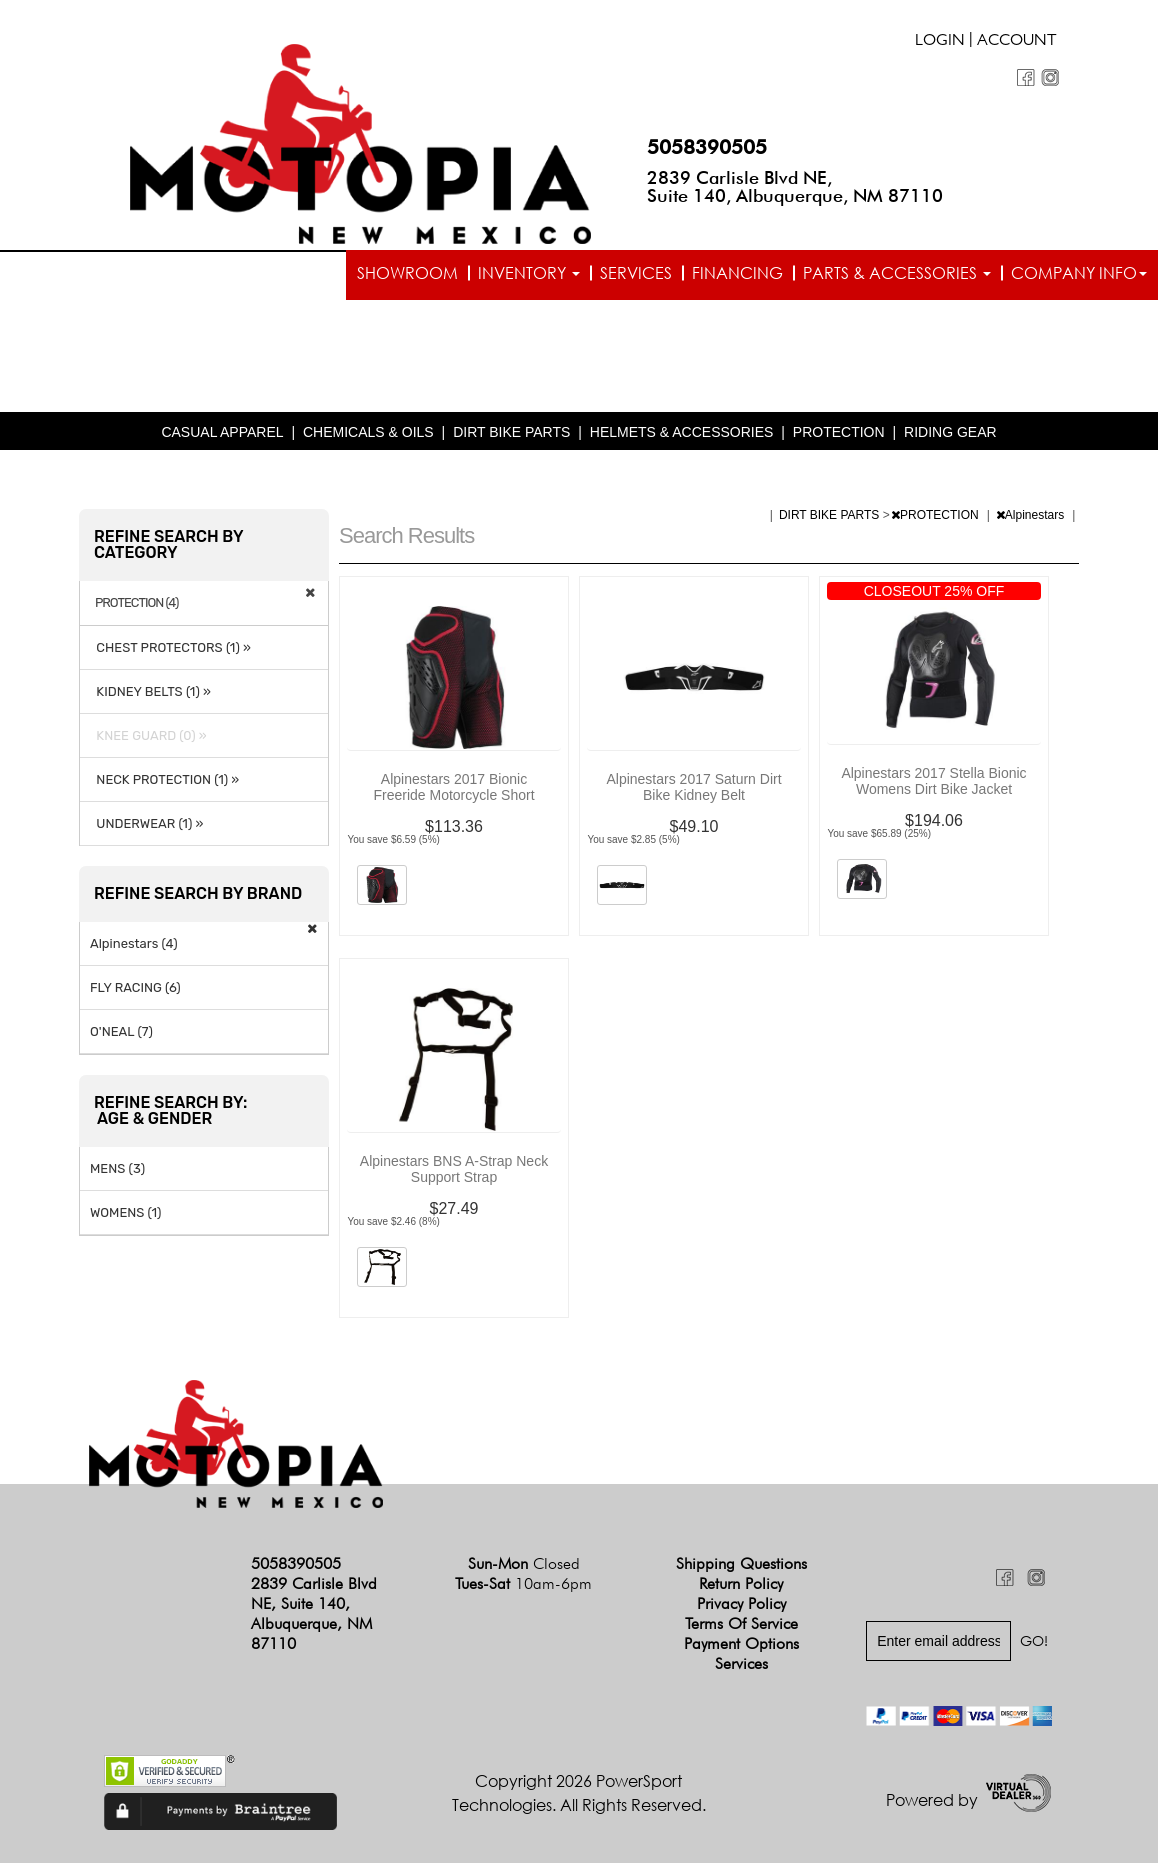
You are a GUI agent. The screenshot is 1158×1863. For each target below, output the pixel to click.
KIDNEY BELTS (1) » (150, 691)
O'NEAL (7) (121, 1031)
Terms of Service (741, 1623)
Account (1017, 42)
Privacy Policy (741, 1603)
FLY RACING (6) (135, 987)
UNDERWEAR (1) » (146, 823)
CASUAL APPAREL (222, 432)
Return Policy (741, 1583)
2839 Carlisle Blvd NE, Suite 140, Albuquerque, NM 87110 (795, 186)
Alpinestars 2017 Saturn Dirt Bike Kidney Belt (693, 787)
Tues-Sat (523, 1583)
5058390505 (707, 147)
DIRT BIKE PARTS (511, 432)
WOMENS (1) (126, 1212)
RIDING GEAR (950, 432)
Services (636, 273)
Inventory (529, 273)
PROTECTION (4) (137, 603)
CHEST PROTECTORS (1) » (170, 647)
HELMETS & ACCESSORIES (682, 432)
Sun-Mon (524, 1563)
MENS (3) (117, 1168)
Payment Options (741, 1643)
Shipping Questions (741, 1563)
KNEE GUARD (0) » (148, 735)
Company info (1079, 273)
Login (940, 42)
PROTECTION (839, 432)
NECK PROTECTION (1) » (164, 779)
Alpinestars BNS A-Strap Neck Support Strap (454, 1169)
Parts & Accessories (897, 273)
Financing (737, 273)
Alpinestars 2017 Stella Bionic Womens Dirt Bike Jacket (933, 781)
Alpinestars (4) (134, 943)
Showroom (407, 273)
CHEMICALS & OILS (368, 432)
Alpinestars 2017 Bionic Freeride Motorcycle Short (453, 787)
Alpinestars (1032, 515)
